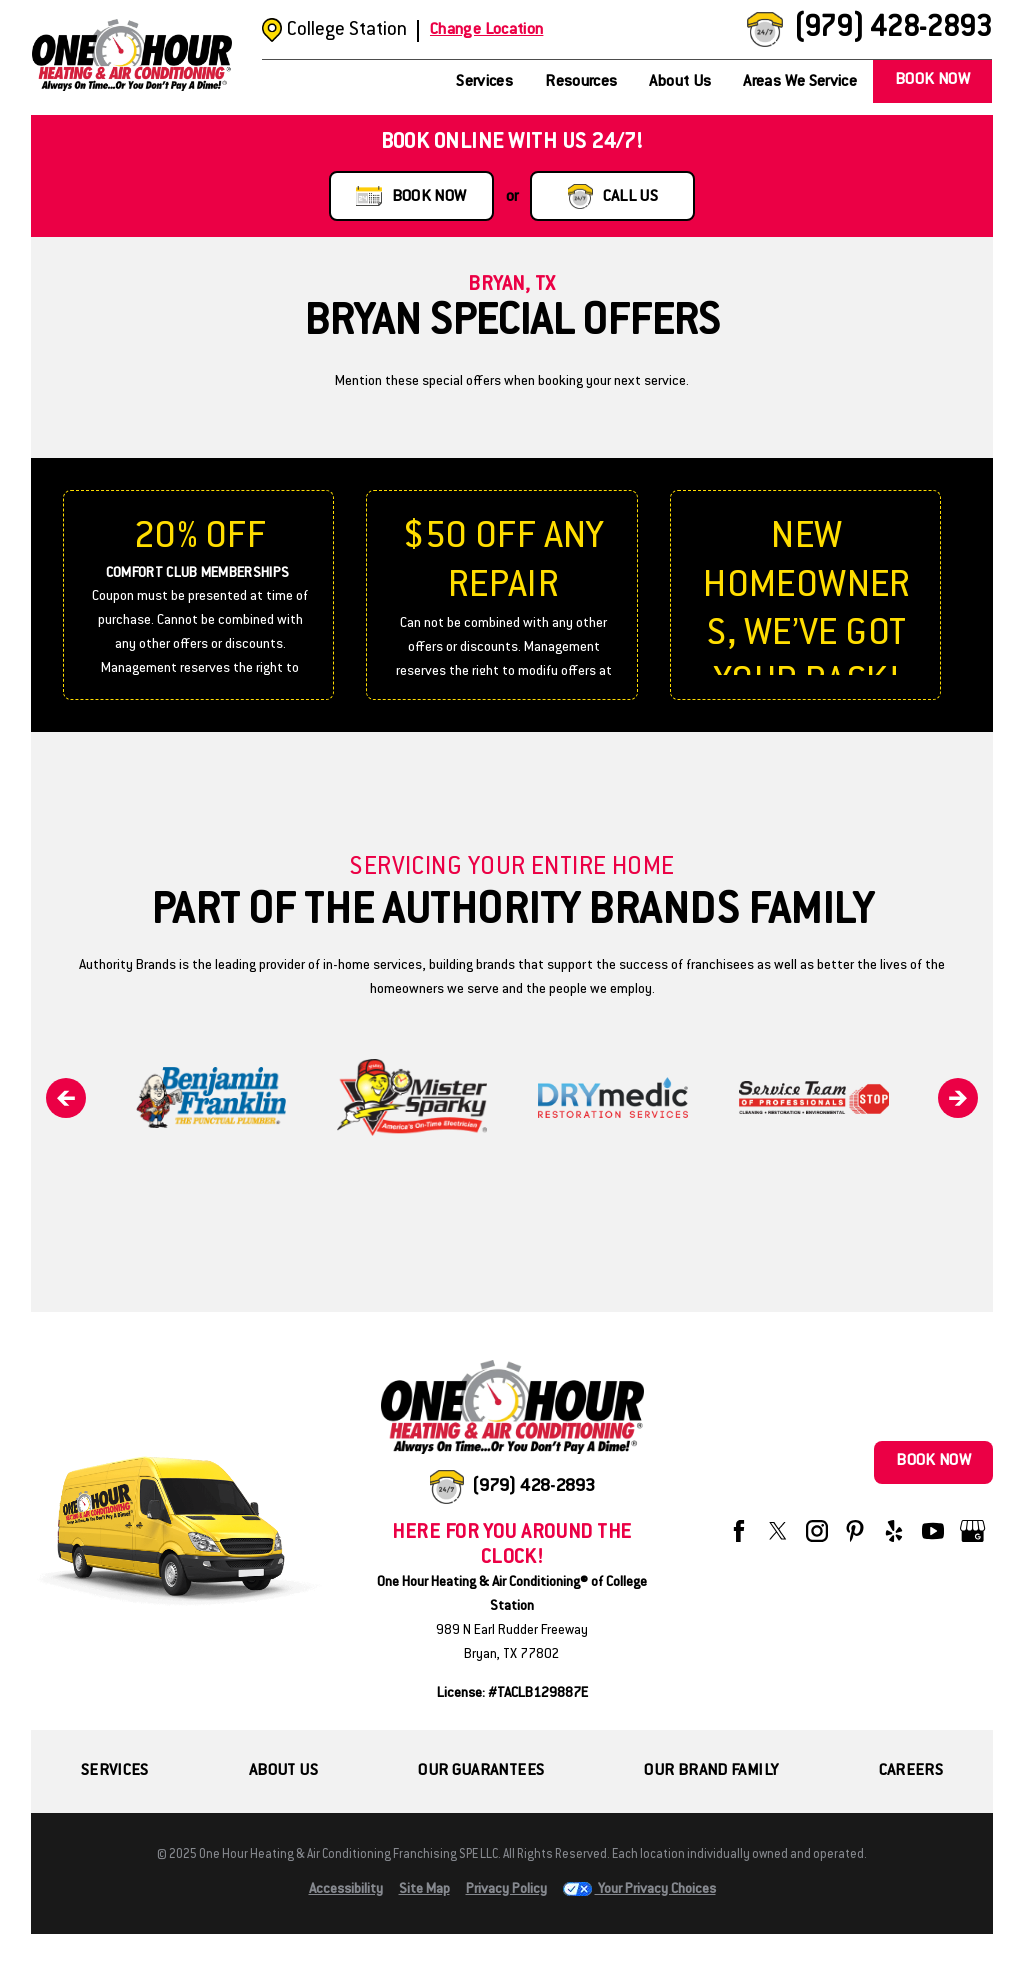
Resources (581, 82)
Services (484, 82)
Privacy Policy (506, 1890)
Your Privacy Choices (639, 1890)
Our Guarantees (481, 1771)
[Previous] (66, 1098)
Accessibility (346, 1890)
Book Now (932, 80)
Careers (911, 1771)
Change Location (486, 30)
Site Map (424, 1890)
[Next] (958, 1098)
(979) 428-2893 (892, 29)
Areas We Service (800, 82)
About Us (680, 82)
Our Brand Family (711, 1771)
